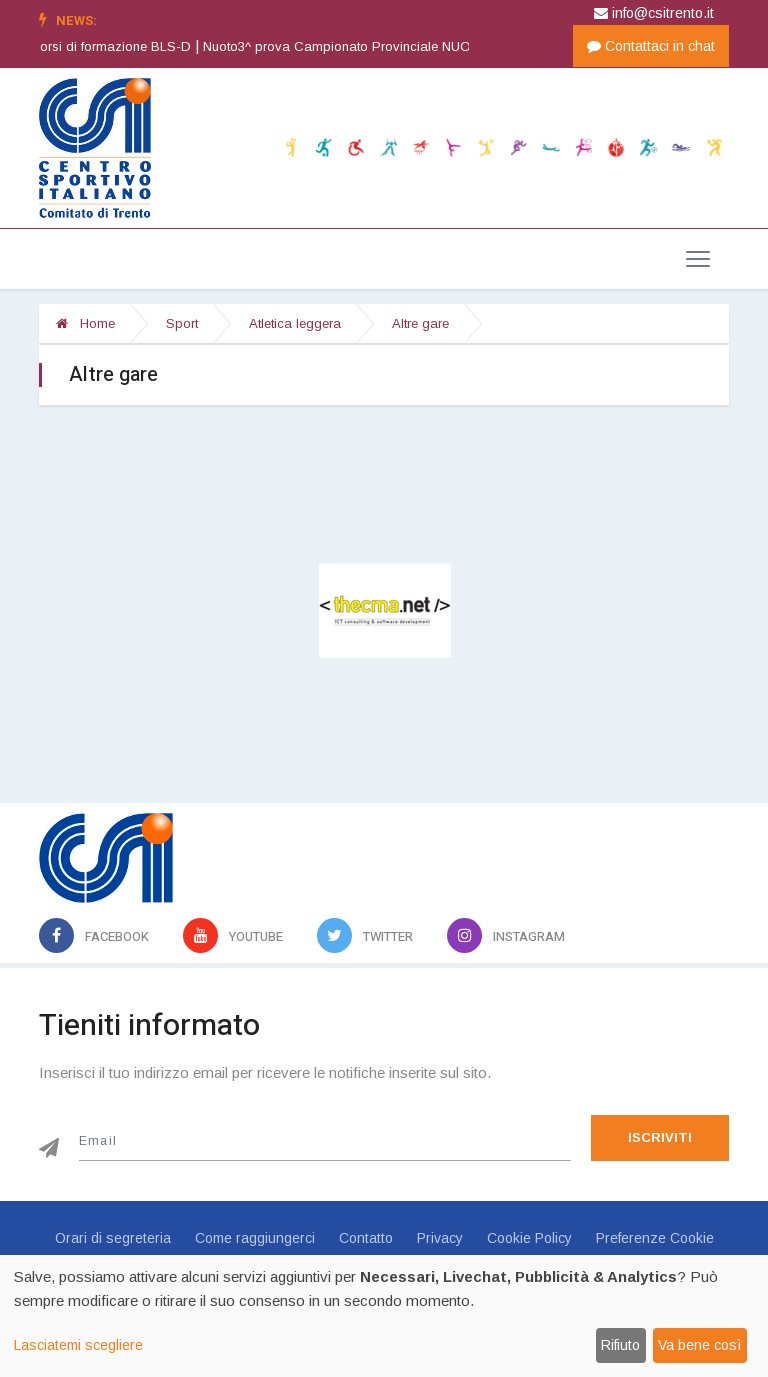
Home (85, 323)
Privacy (440, 1238)
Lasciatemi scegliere (78, 1345)
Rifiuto (620, 1345)
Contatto (366, 1238)
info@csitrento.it (654, 13)
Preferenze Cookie (655, 1238)
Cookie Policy (529, 1238)
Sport (182, 323)
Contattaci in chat (651, 46)
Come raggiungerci (255, 1238)
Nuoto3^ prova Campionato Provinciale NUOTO (363, 46)
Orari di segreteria (113, 1238)
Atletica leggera (295, 323)
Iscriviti (660, 1137)
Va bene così (699, 1345)
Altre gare (420, 323)
